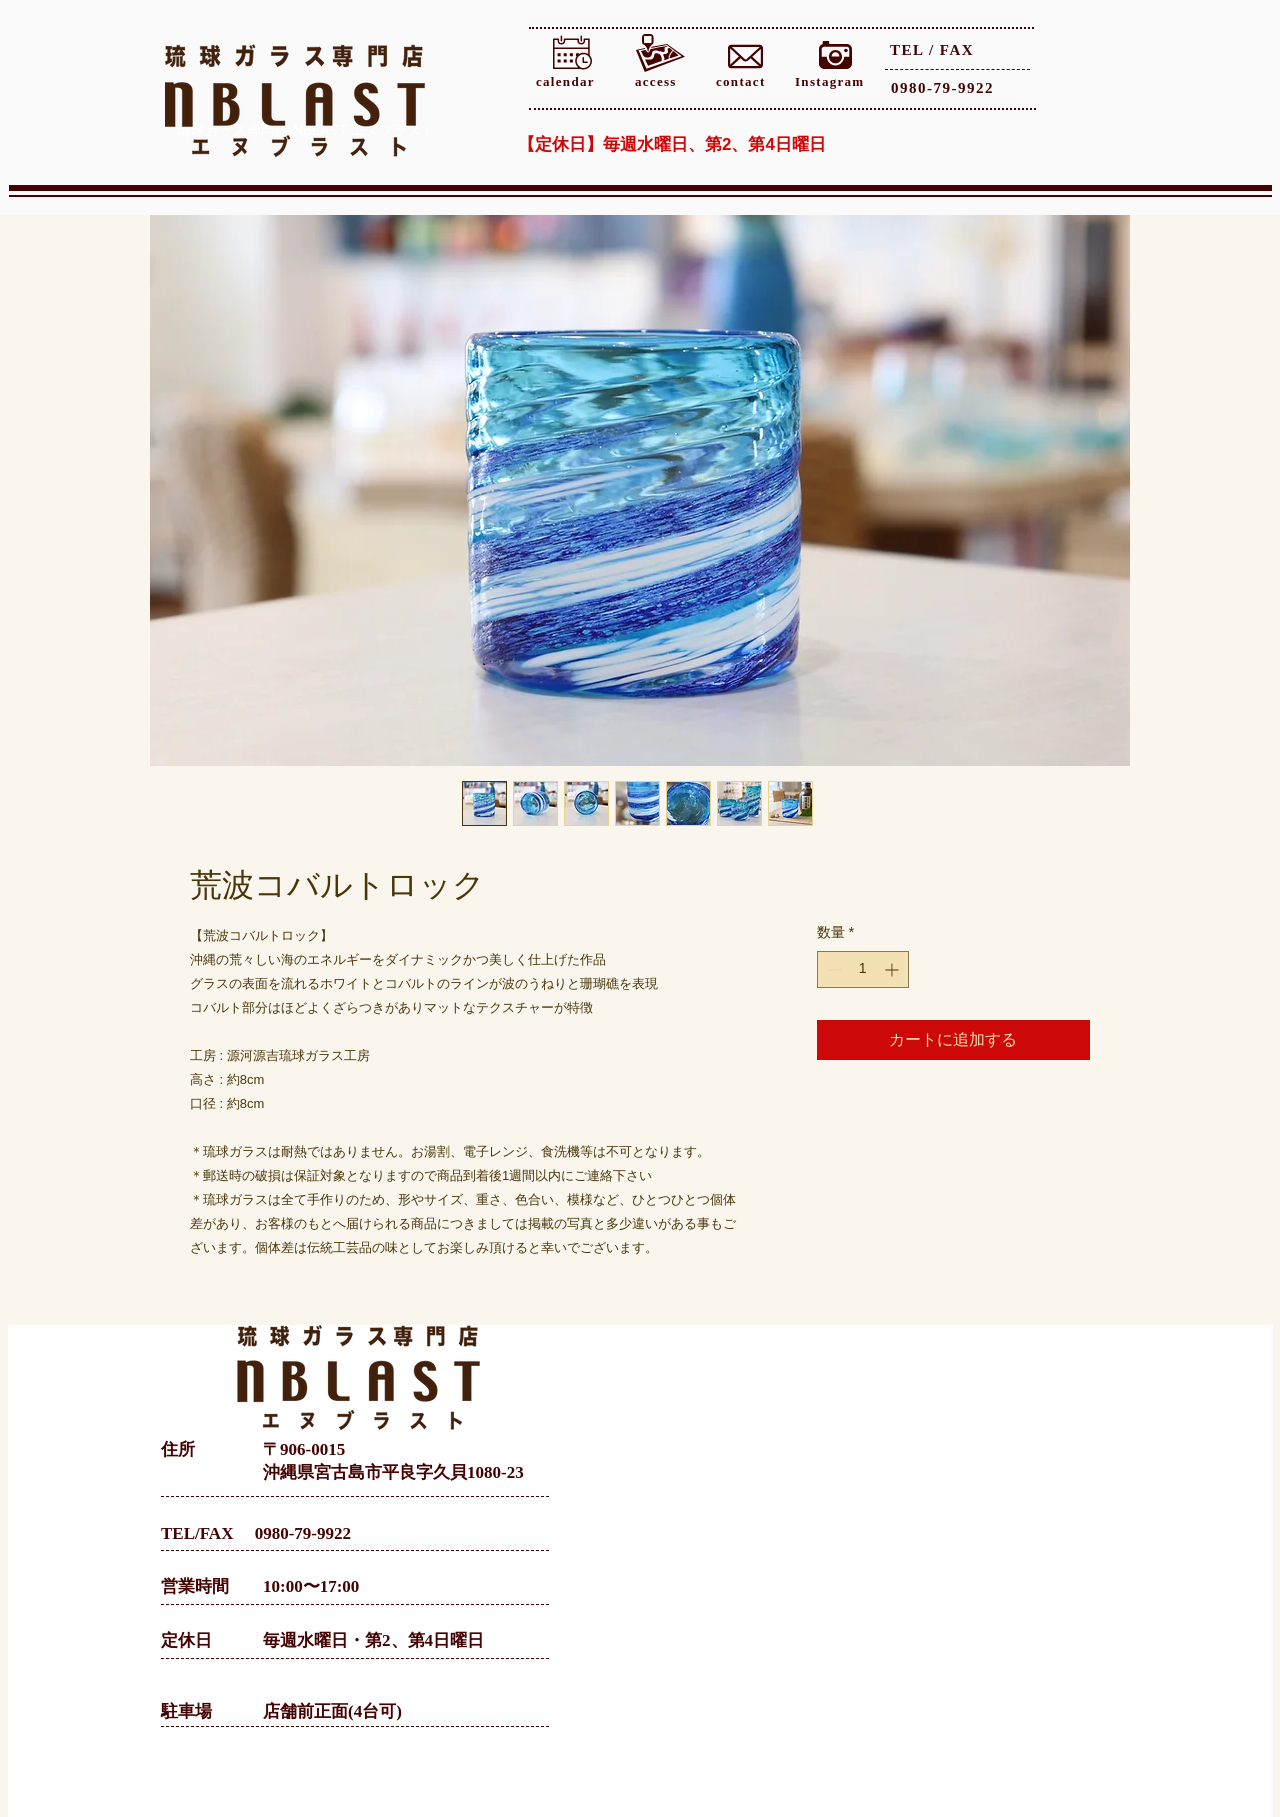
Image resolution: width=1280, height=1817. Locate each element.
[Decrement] (832, 969)
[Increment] (893, 969)
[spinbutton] (863, 969)
